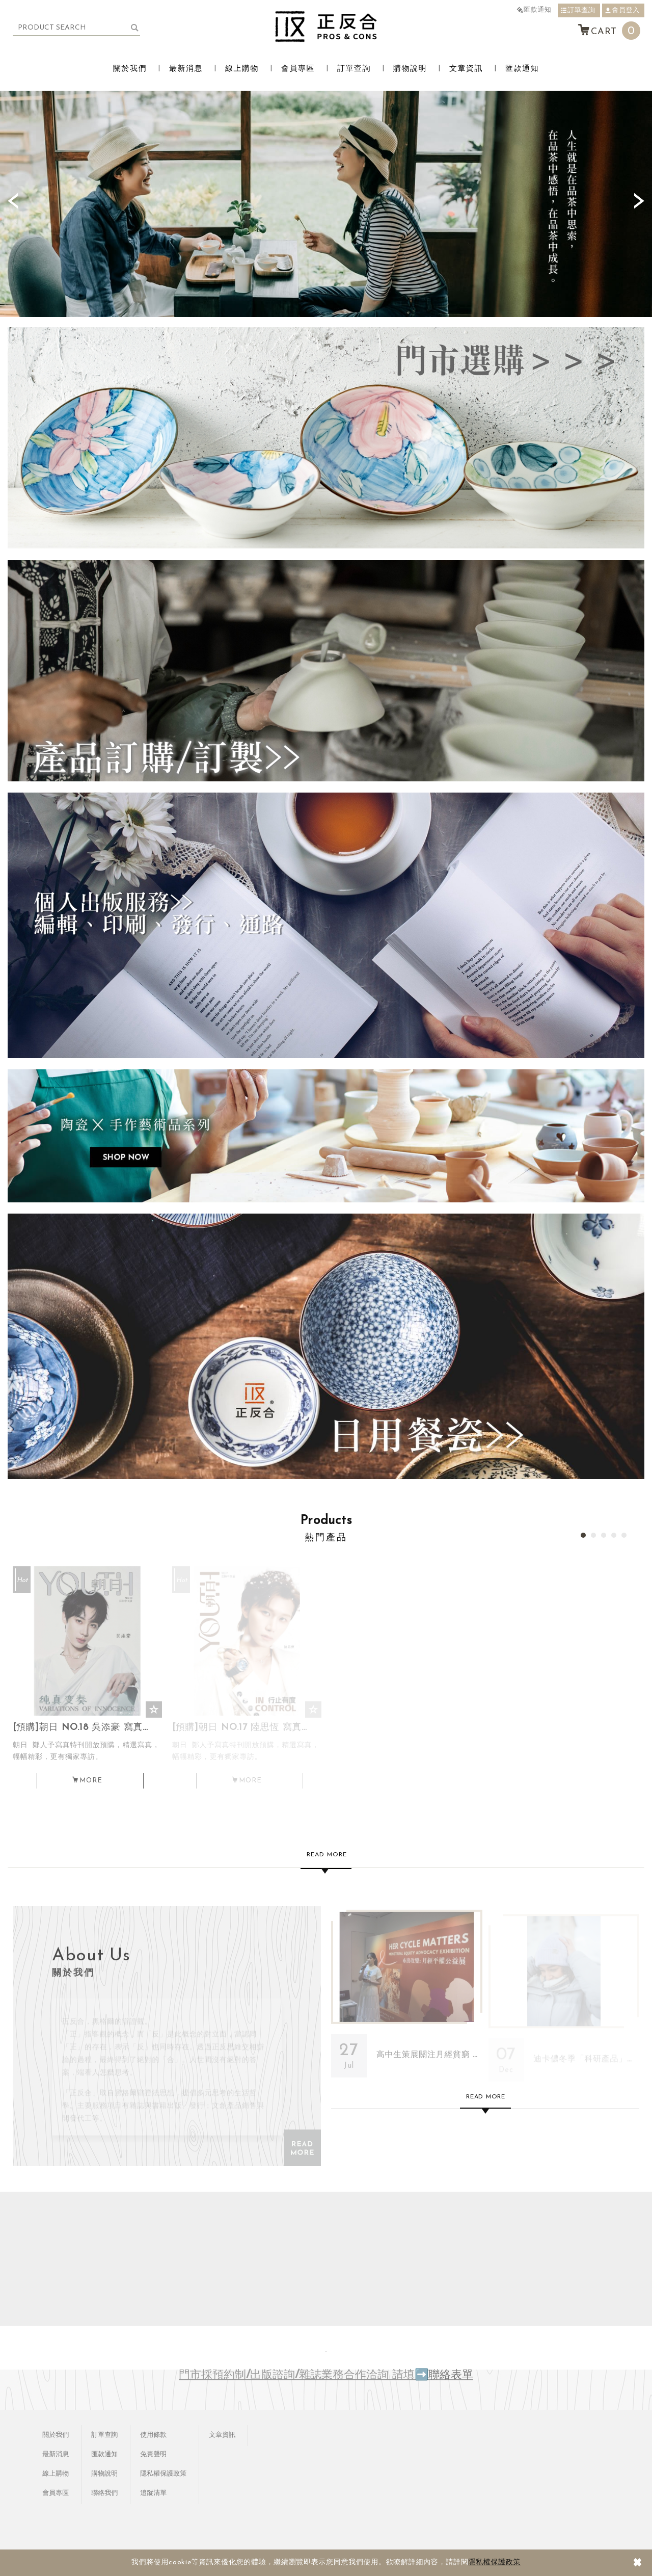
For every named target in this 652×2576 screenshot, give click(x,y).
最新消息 (186, 69)
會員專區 (298, 69)
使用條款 (153, 2435)
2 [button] (593, 1535)
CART (608, 30)
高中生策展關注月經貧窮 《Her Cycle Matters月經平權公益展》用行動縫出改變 (406, 1999)
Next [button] (639, 201)
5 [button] (624, 1535)
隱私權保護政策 (494, 2562)
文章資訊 (466, 69)
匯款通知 (534, 10)
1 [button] (583, 1535)
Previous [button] (13, 201)
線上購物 (242, 69)
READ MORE (302, 2148)
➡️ (421, 2375)
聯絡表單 (450, 2375)
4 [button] (613, 1535)
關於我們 (130, 69)
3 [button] (603, 1535)
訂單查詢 (577, 10)
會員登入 (622, 10)
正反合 (326, 26)
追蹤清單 (153, 2493)
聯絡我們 (104, 2493)
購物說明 (410, 69)
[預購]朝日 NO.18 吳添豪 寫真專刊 (87, 1752)
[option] (326, 204)
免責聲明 (153, 2454)
